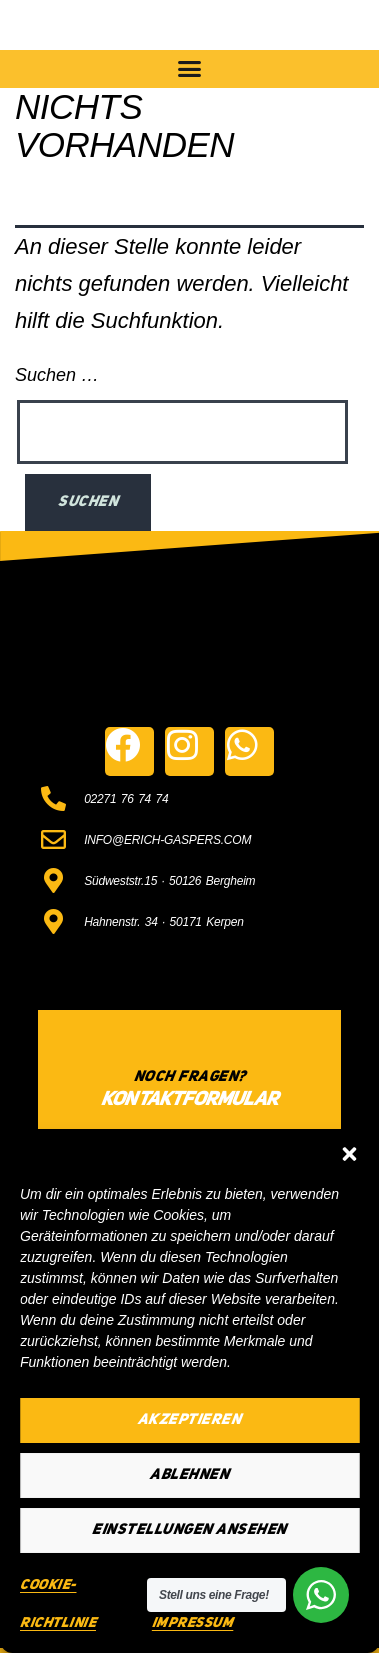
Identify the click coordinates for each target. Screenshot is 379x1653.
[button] (349, 1154)
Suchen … (57, 375)
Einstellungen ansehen (189, 1530)
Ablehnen (189, 1475)
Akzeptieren (190, 1420)
